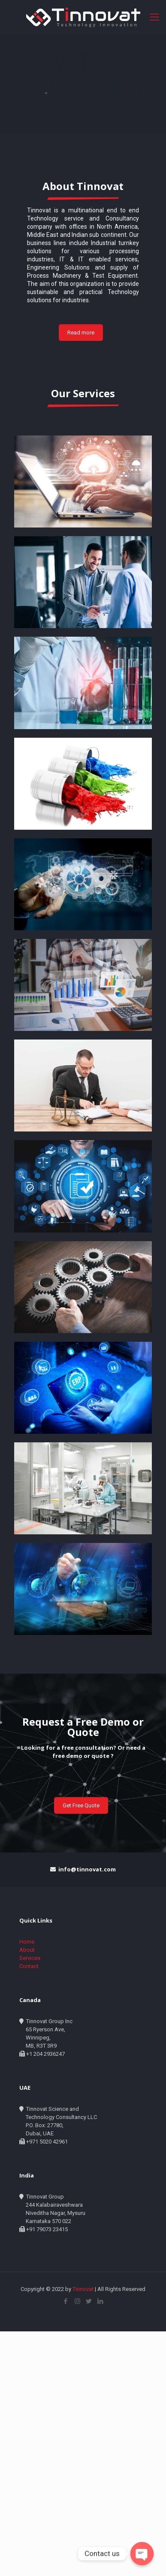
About (27, 1950)
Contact (29, 1966)
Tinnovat (83, 2289)
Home (26, 1941)
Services (29, 1958)
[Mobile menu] (154, 17)
